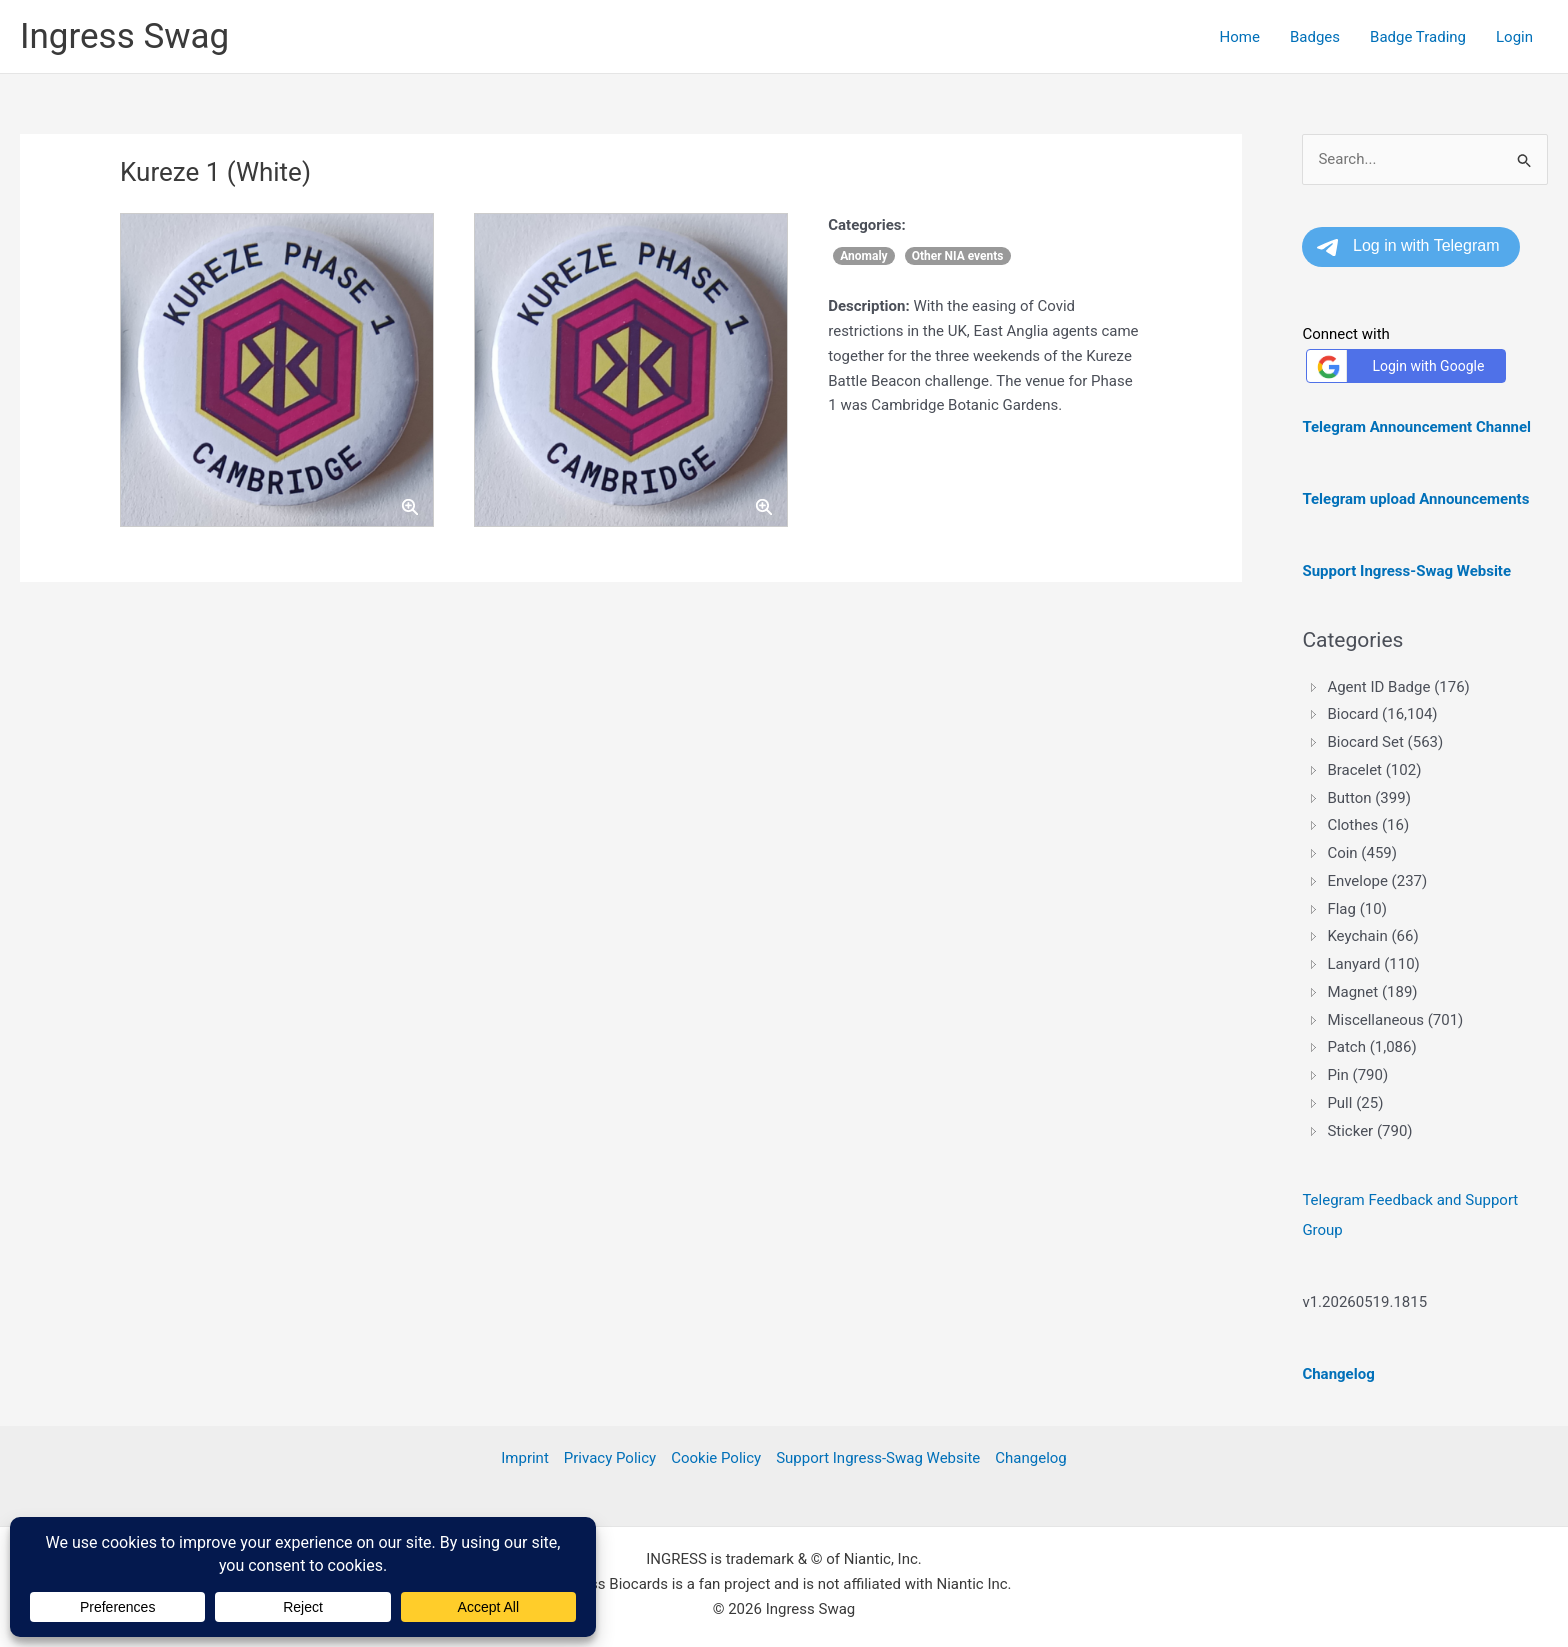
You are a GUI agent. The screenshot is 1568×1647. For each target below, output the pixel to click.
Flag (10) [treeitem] (1356, 909)
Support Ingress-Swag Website (878, 1458)
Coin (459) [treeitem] (1362, 853)
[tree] (1425, 909)
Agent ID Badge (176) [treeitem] (1398, 687)
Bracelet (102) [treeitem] (1374, 770)
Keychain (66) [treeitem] (1372, 936)
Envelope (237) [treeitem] (1377, 881)
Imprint (525, 1458)
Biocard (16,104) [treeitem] (1382, 714)
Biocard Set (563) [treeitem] (1385, 742)
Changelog (1030, 1458)
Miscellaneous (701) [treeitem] (1395, 1020)
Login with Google (1398, 366)
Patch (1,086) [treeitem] (1371, 1047)
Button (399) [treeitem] (1369, 798)
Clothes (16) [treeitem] (1368, 825)
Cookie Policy (716, 1458)
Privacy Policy (610, 1458)
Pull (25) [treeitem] (1355, 1103)
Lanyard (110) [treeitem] (1373, 964)
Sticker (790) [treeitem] (1369, 1131)
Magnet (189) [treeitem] (1372, 992)
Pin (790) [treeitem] (1357, 1075)
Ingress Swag (124, 36)
